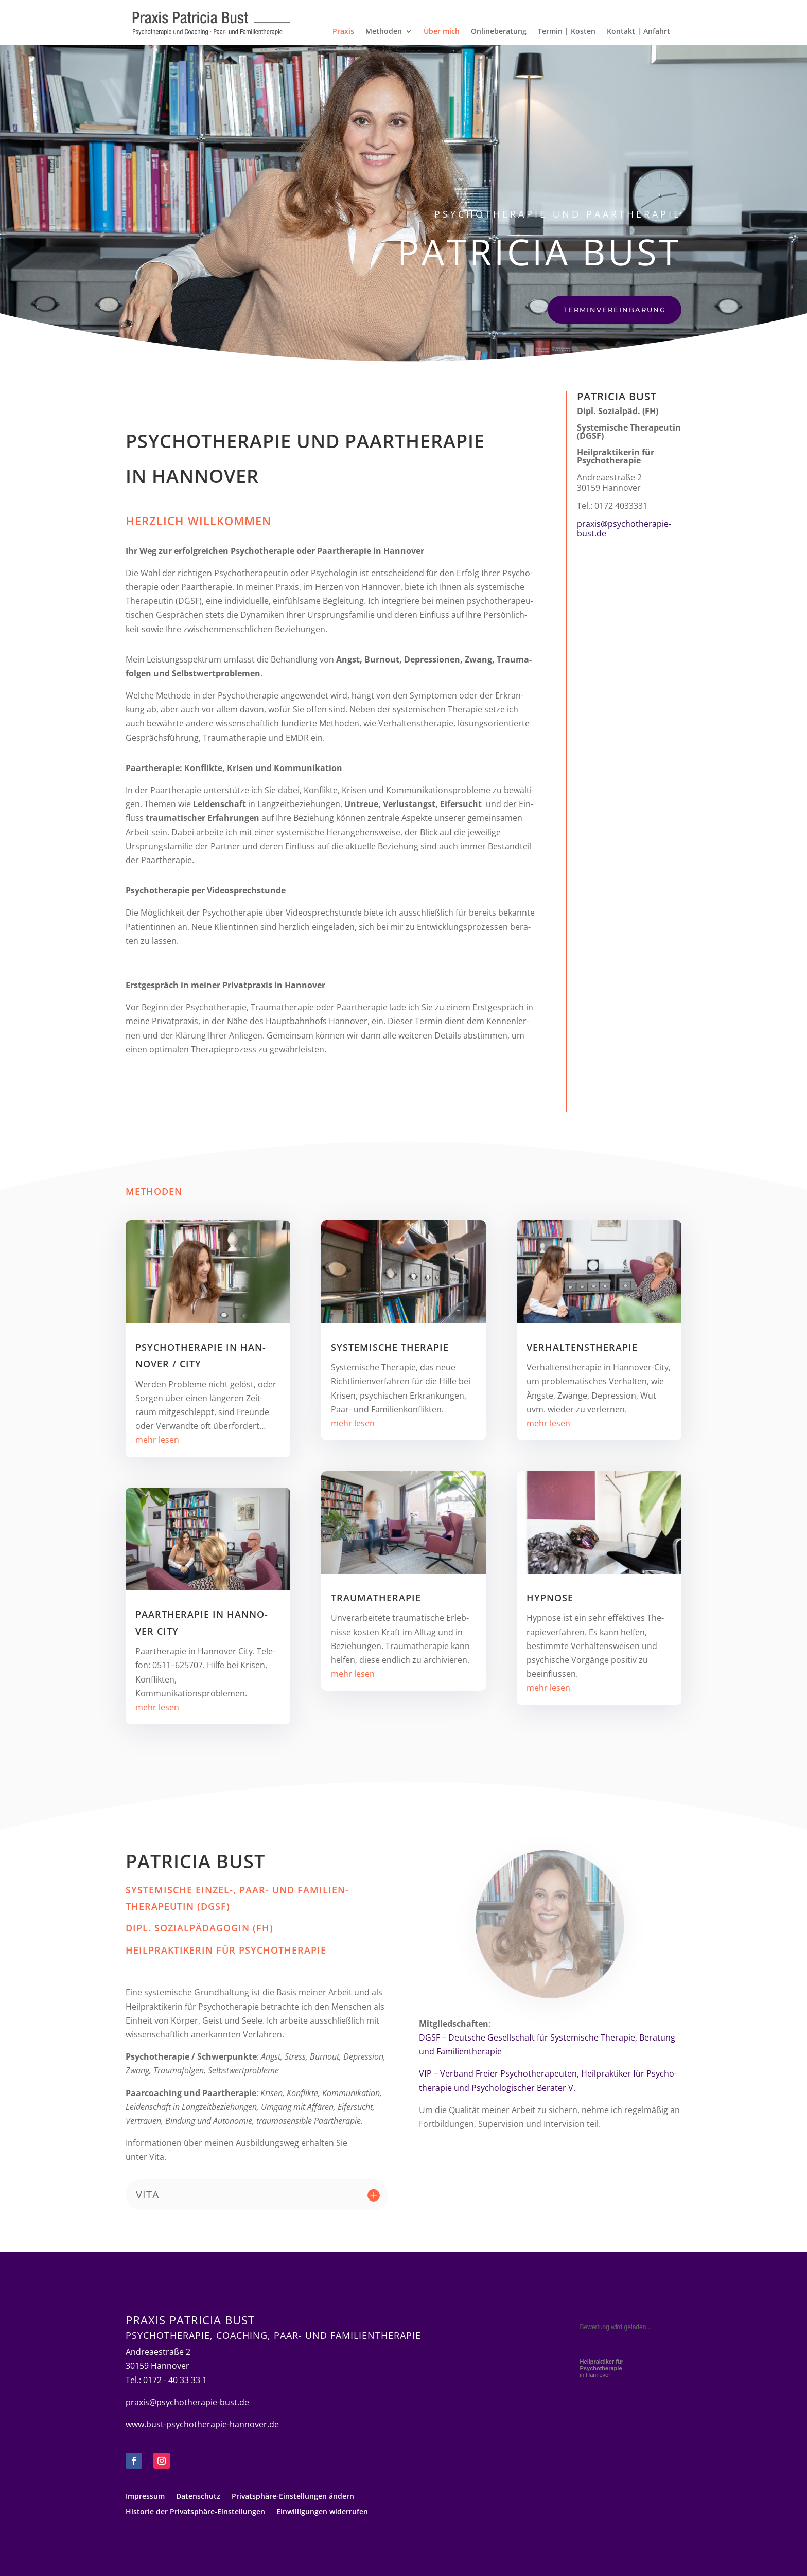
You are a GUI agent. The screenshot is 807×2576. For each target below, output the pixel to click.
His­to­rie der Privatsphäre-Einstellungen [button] (195, 2512)
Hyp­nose (550, 1597)
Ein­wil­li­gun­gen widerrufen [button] (322, 2512)
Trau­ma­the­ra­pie (376, 1597)
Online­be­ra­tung (499, 32)
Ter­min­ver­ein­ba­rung (614, 310)
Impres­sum (145, 2497)
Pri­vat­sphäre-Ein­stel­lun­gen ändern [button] (293, 2497)
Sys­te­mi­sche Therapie (390, 1347)
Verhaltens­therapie (582, 1347)
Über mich (442, 32)
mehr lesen (157, 1439)
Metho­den (383, 32)
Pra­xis (343, 32)
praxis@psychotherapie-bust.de (624, 528)
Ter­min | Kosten (566, 32)
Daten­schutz (198, 2497)
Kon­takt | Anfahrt (638, 32)
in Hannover (601, 2368)
